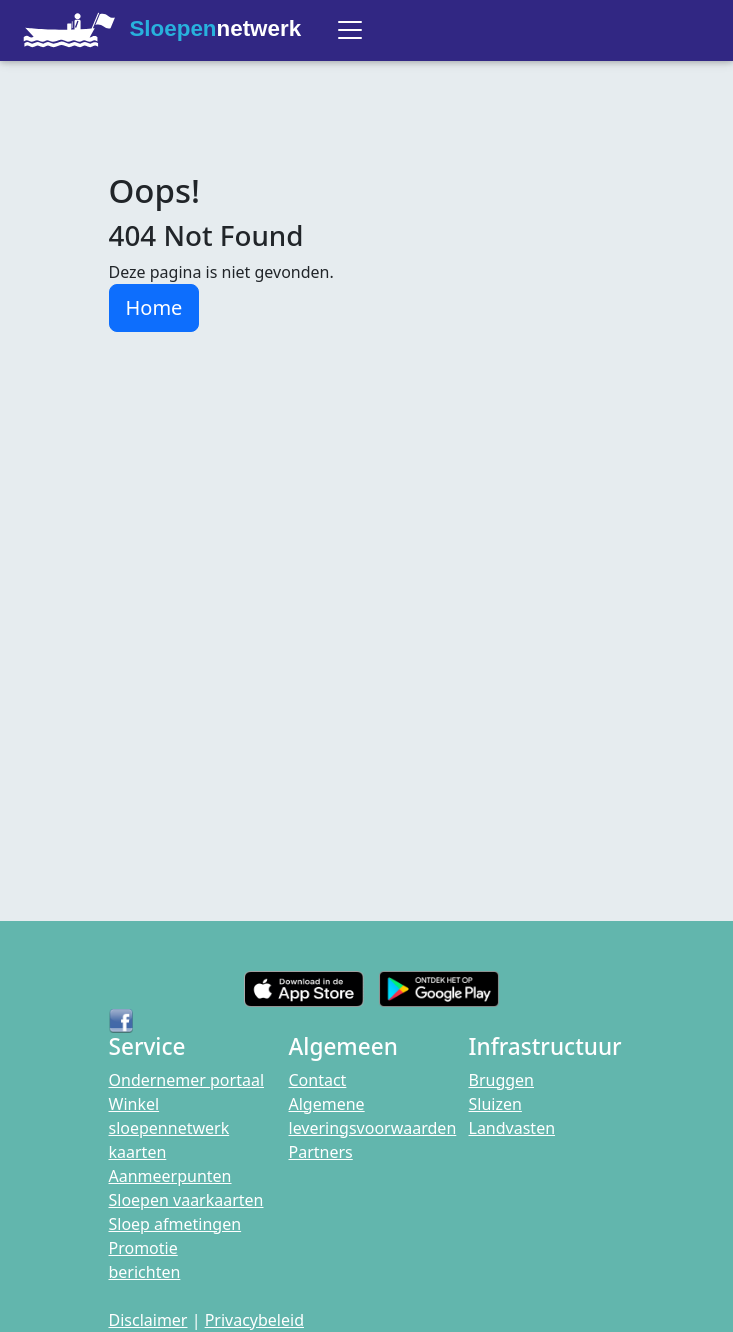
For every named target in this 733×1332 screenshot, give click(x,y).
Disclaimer (148, 1320)
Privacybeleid (254, 1320)
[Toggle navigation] (350, 30)
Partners (321, 1152)
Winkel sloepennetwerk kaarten (169, 1128)
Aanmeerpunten (170, 1176)
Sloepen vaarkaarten (186, 1200)
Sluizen (495, 1104)
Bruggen (502, 1080)
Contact (318, 1080)
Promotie (143, 1248)
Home (154, 307)
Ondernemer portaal (187, 1080)
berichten (145, 1272)
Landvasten (512, 1128)
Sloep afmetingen (175, 1224)
